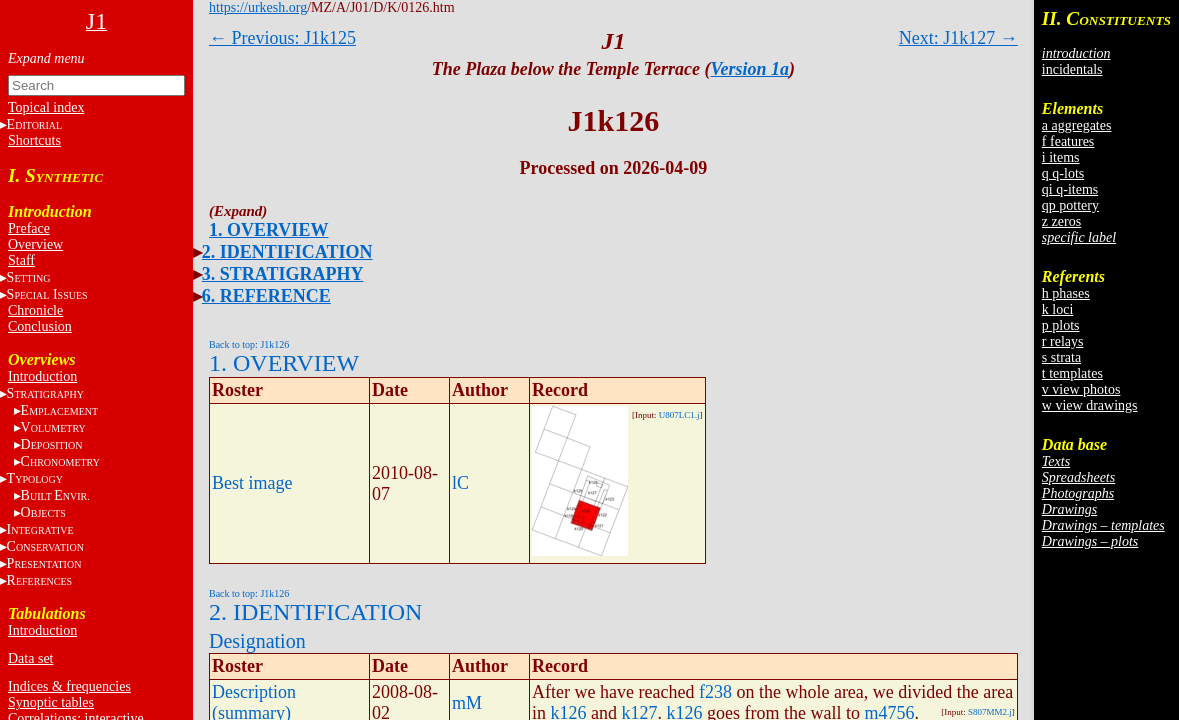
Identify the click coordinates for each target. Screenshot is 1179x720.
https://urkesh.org (258, 7)
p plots (1061, 325)
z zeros (1061, 221)
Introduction (42, 376)
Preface (29, 228)
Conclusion (40, 326)
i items (1061, 157)
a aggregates (1077, 125)
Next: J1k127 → (958, 38)
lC (460, 483)
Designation (257, 641)
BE (55, 495)
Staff (21, 260)
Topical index (46, 107)
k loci (1058, 309)
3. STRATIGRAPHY (283, 274)
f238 (715, 692)
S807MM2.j (990, 712)
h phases (1066, 293)
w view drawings (1090, 405)
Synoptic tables (51, 702)
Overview (35, 244)
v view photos (1081, 389)
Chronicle (35, 310)
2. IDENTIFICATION (287, 252)
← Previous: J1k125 (282, 38)
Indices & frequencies (69, 686)
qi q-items (1070, 189)
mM (467, 703)
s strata (1061, 357)
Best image (252, 483)
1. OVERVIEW (268, 230)
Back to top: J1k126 (249, 344)
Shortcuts (34, 140)
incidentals (1072, 69)
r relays (1063, 341)
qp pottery (1070, 205)
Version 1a (749, 69)
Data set (30, 658)
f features (1068, 141)
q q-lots (1063, 173)
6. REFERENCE (266, 296)
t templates (1072, 373)
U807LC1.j (679, 415)
